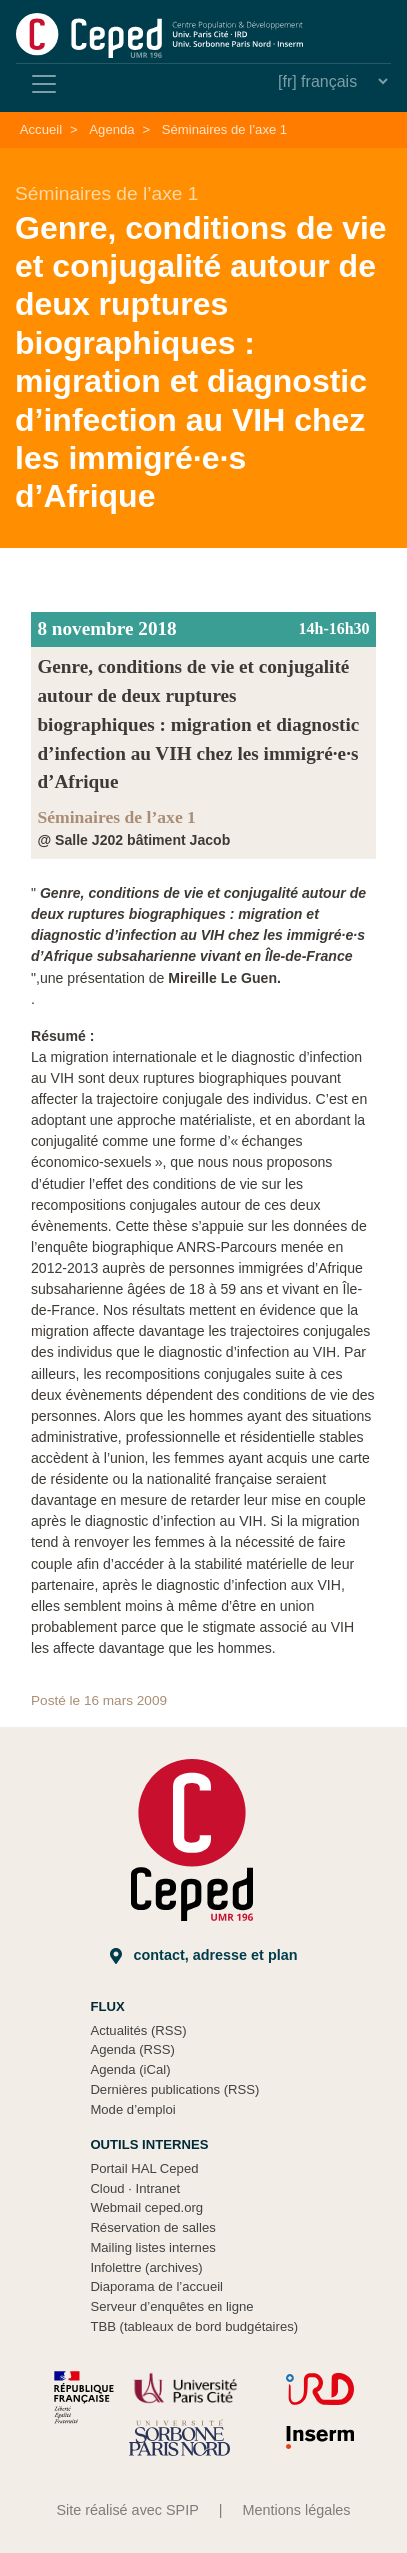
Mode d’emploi (132, 2109)
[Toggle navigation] (44, 84)
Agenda (111, 129)
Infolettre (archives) (146, 2267)
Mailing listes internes (152, 2247)
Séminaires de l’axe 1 (224, 129)
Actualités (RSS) (138, 2030)
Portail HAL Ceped (144, 2168)
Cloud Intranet (135, 2188)
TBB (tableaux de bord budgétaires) (194, 2326)
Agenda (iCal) (130, 2069)
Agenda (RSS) (132, 2049)
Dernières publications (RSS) (174, 2089)
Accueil (41, 129)
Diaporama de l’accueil (156, 2286)
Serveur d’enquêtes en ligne (171, 2306)
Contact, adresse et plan (204, 1955)
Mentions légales (297, 2510)
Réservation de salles (152, 2227)
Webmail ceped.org (146, 2207)
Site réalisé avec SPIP (127, 2510)
